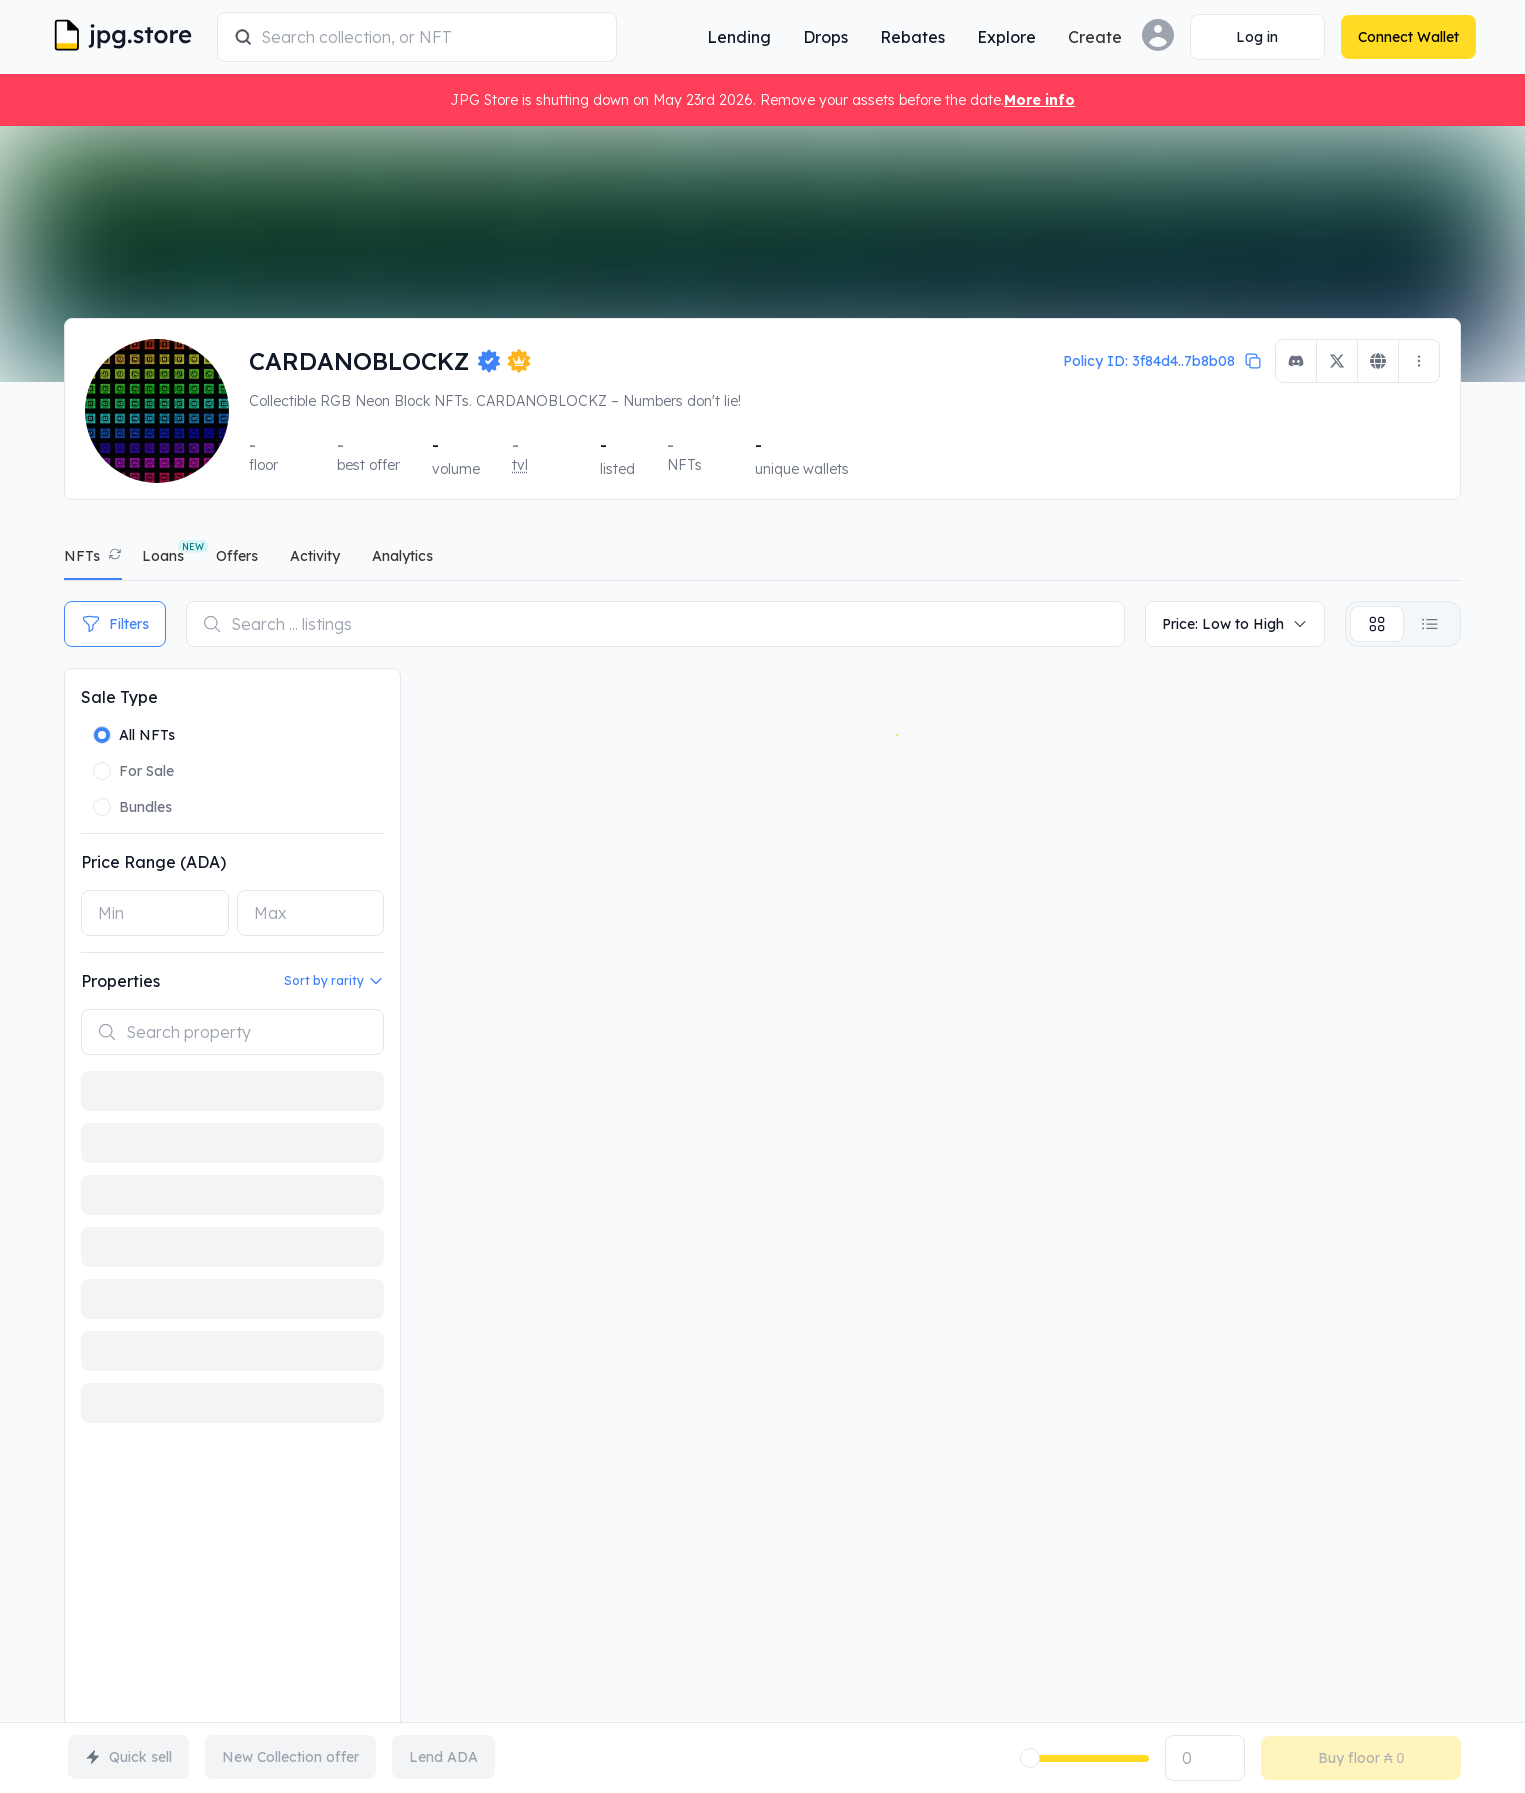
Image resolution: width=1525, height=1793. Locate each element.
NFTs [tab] (82, 556)
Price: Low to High (1235, 624)
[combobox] (445, 37)
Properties (120, 981)
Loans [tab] (163, 556)
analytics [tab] (402, 556)
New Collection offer (290, 1757)
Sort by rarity (334, 981)
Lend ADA (443, 1757)
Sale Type (119, 697)
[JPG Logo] (144, 37)
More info (1039, 100)
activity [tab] (315, 556)
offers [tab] (237, 556)
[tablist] (762, 560)
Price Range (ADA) (153, 862)
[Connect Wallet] (1242, 37)
